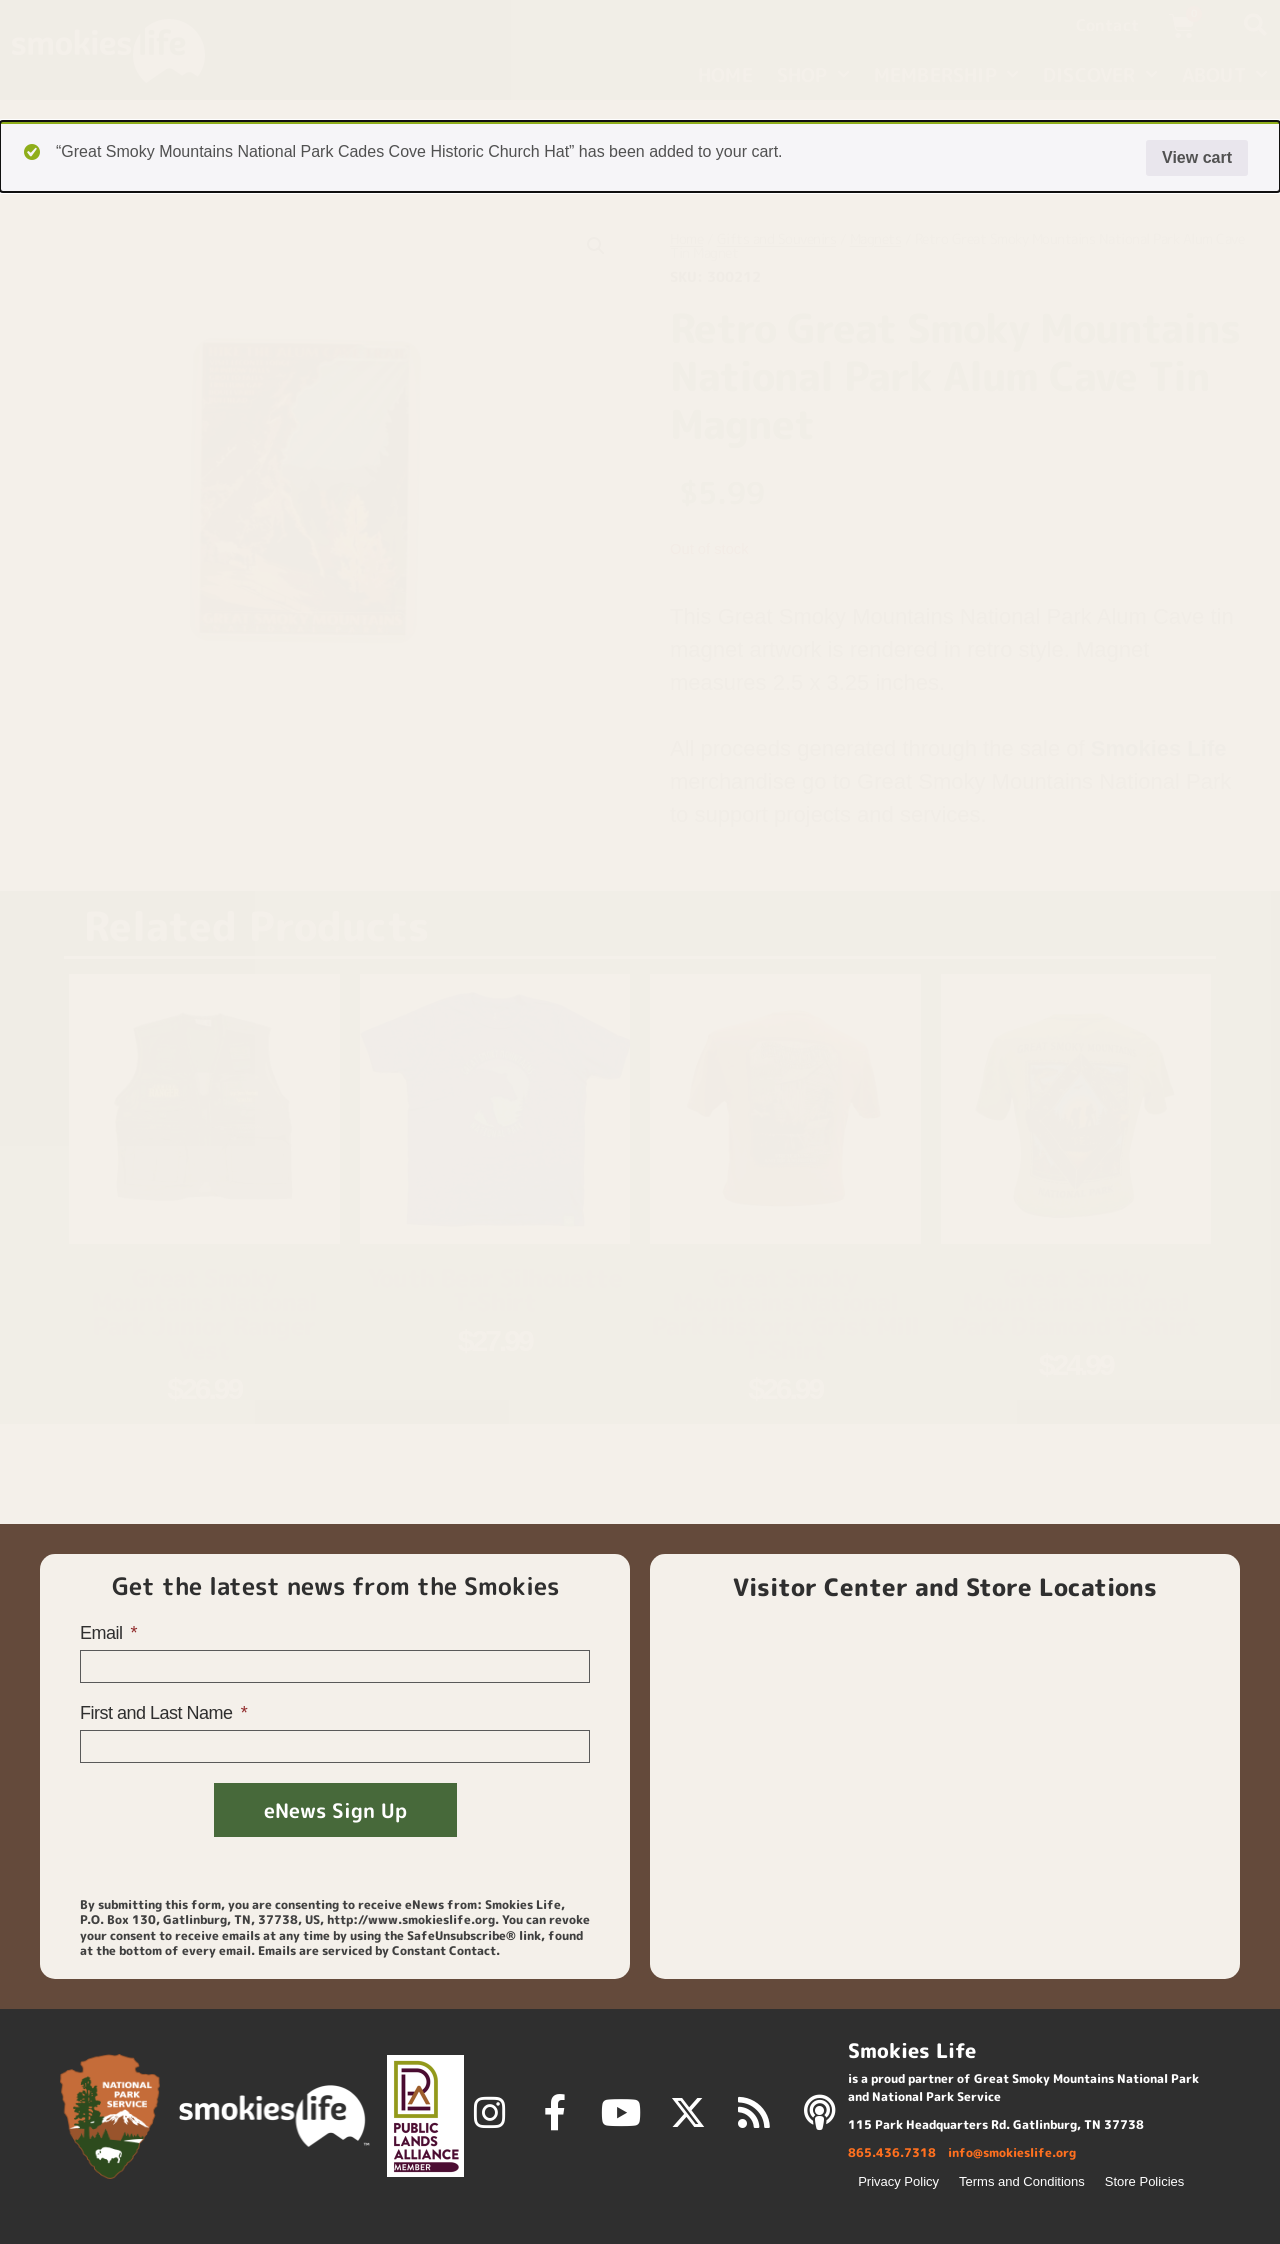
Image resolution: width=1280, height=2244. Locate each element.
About (1225, 74)
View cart (1197, 157)
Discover (1100, 74)
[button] (1255, 25)
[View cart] (1197, 26)
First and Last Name (158, 1713)
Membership (946, 74)
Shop (813, 74)
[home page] (128, 50)
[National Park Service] (110, 2116)
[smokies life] (274, 2116)
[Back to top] (1032, 2192)
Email (103, 1633)
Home (725, 75)
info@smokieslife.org (1012, 2152)
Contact (1107, 25)
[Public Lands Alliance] (425, 2116)
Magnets (876, 238)
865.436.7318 (892, 2152)
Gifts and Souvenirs (777, 238)
